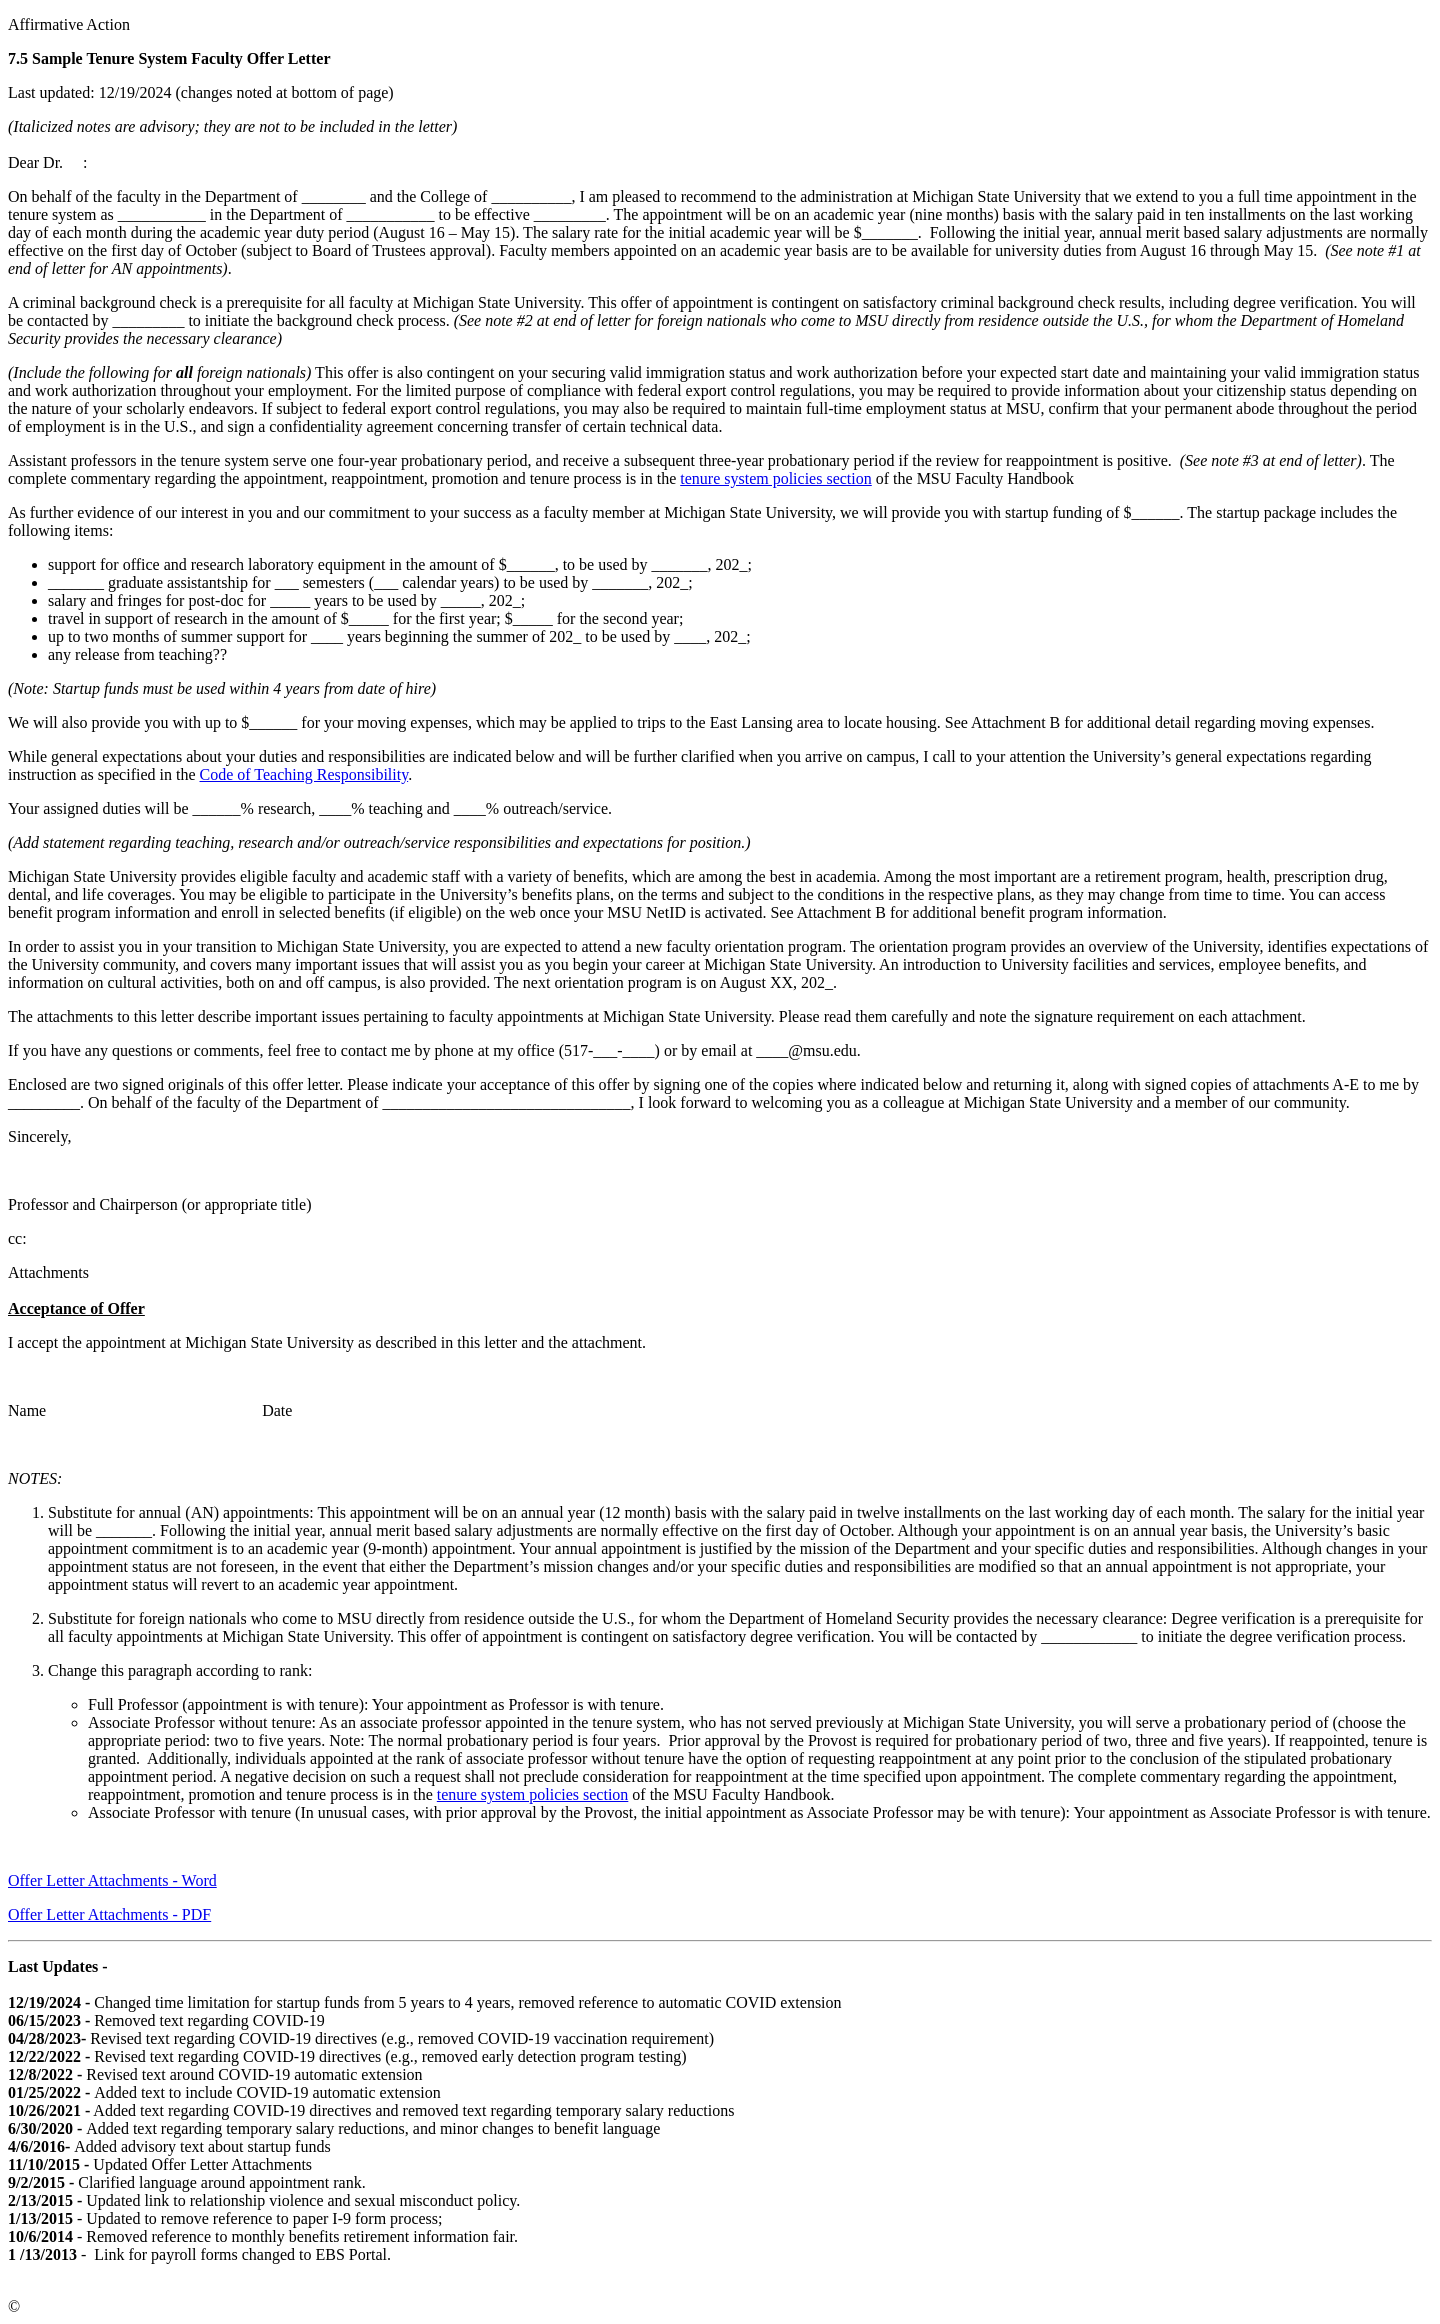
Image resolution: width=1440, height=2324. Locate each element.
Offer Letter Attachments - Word (112, 1880)
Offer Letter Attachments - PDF (109, 1914)
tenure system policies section (776, 478)
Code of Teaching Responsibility (304, 774)
